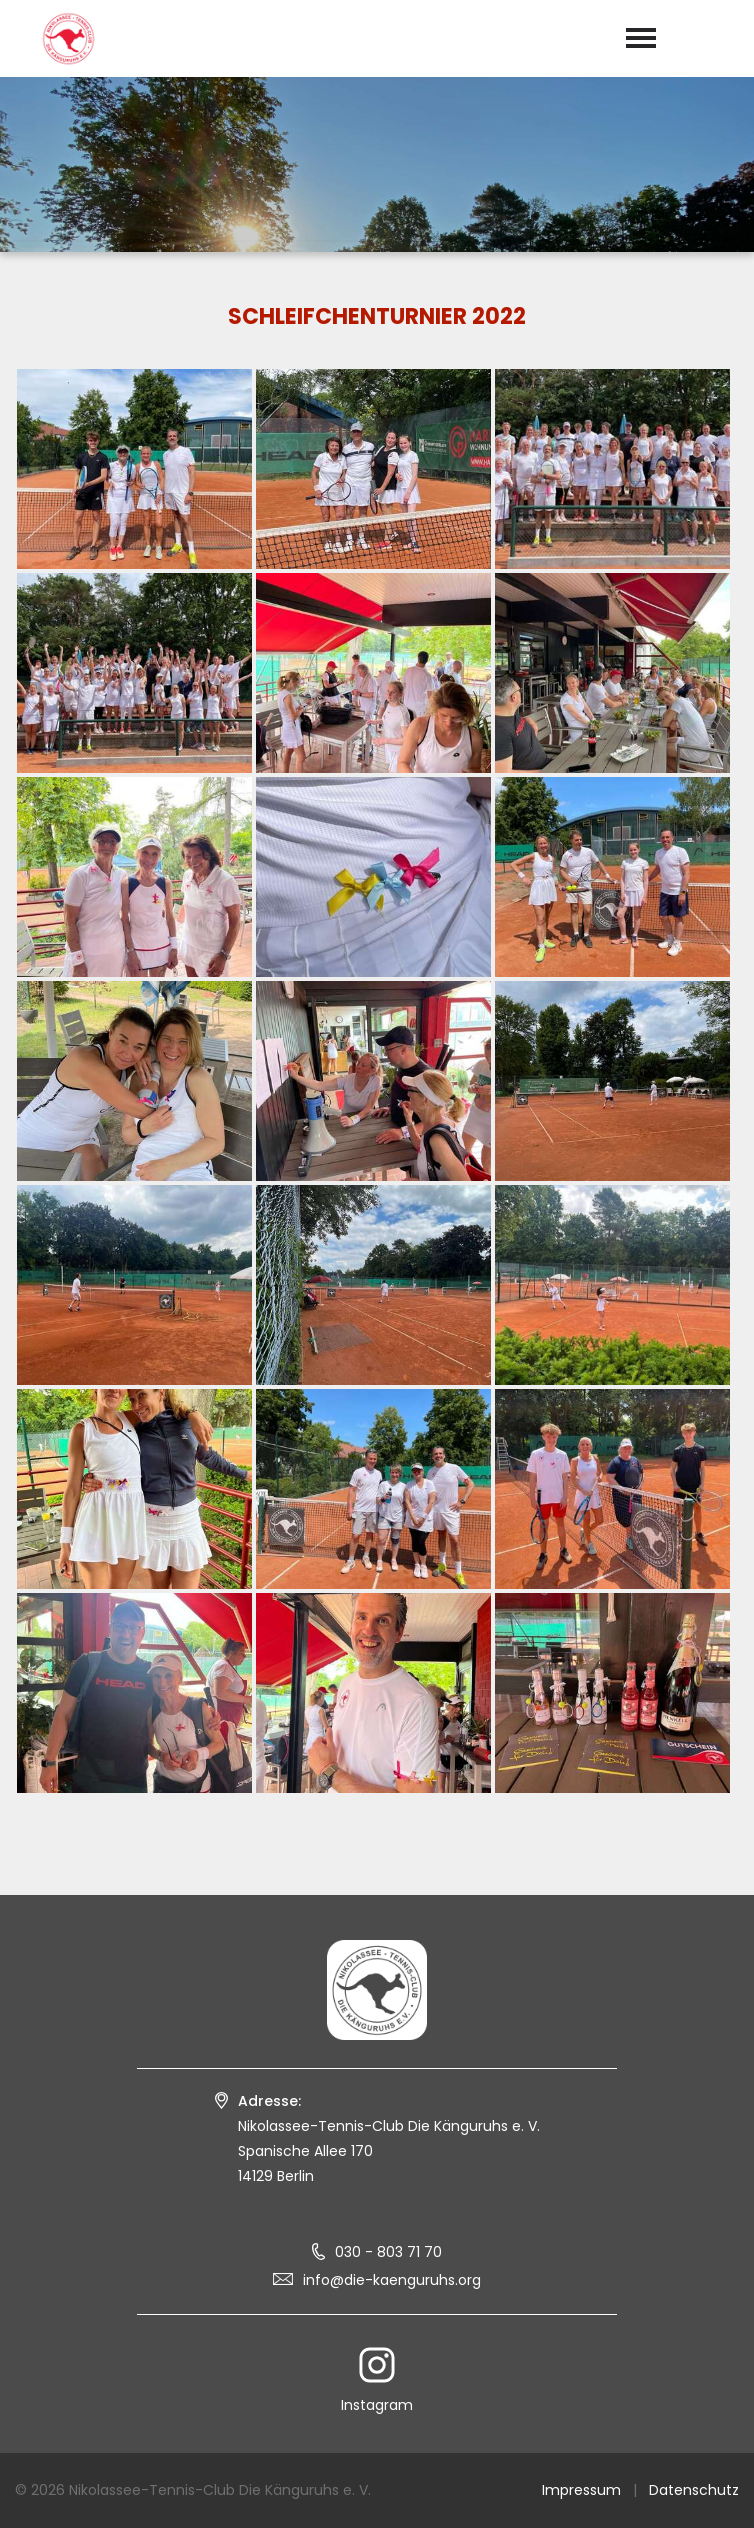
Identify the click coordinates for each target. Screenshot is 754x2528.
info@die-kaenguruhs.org (392, 2280)
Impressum (581, 2490)
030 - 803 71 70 (388, 2252)
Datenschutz (694, 2490)
